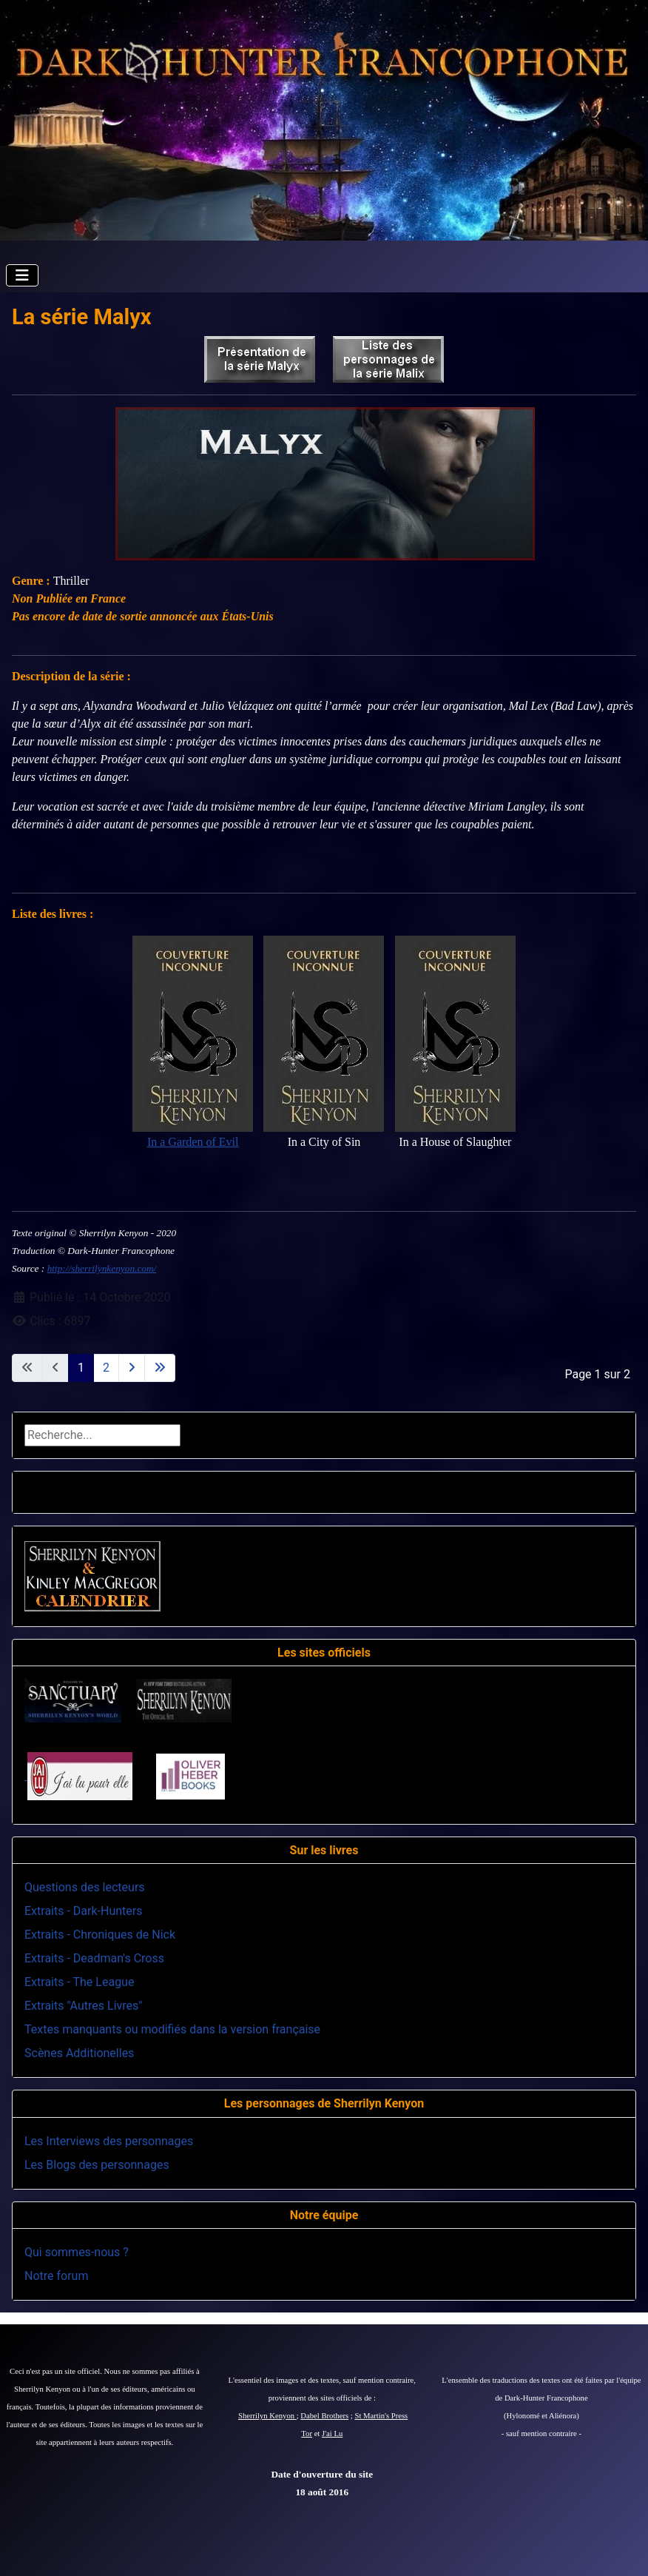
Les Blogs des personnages (96, 2165)
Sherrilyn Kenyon (267, 2416)
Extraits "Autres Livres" (83, 2006)
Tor (306, 2433)
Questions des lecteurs (84, 1887)
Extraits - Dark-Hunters (83, 1911)
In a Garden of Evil (193, 1142)
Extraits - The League (79, 1982)
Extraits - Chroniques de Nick (99, 1935)
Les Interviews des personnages (108, 2141)
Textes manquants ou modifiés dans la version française (172, 2029)
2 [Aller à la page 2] (106, 1368)
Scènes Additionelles (79, 2053)
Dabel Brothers (324, 2416)
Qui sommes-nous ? (76, 2252)
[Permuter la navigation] (22, 275)
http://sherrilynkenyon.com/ (102, 1268)
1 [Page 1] (81, 1368)
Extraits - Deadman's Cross (94, 1958)
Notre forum (56, 2276)
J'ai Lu (332, 2433)
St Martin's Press (381, 2416)
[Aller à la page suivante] (131, 1368)
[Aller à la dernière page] (159, 1368)
